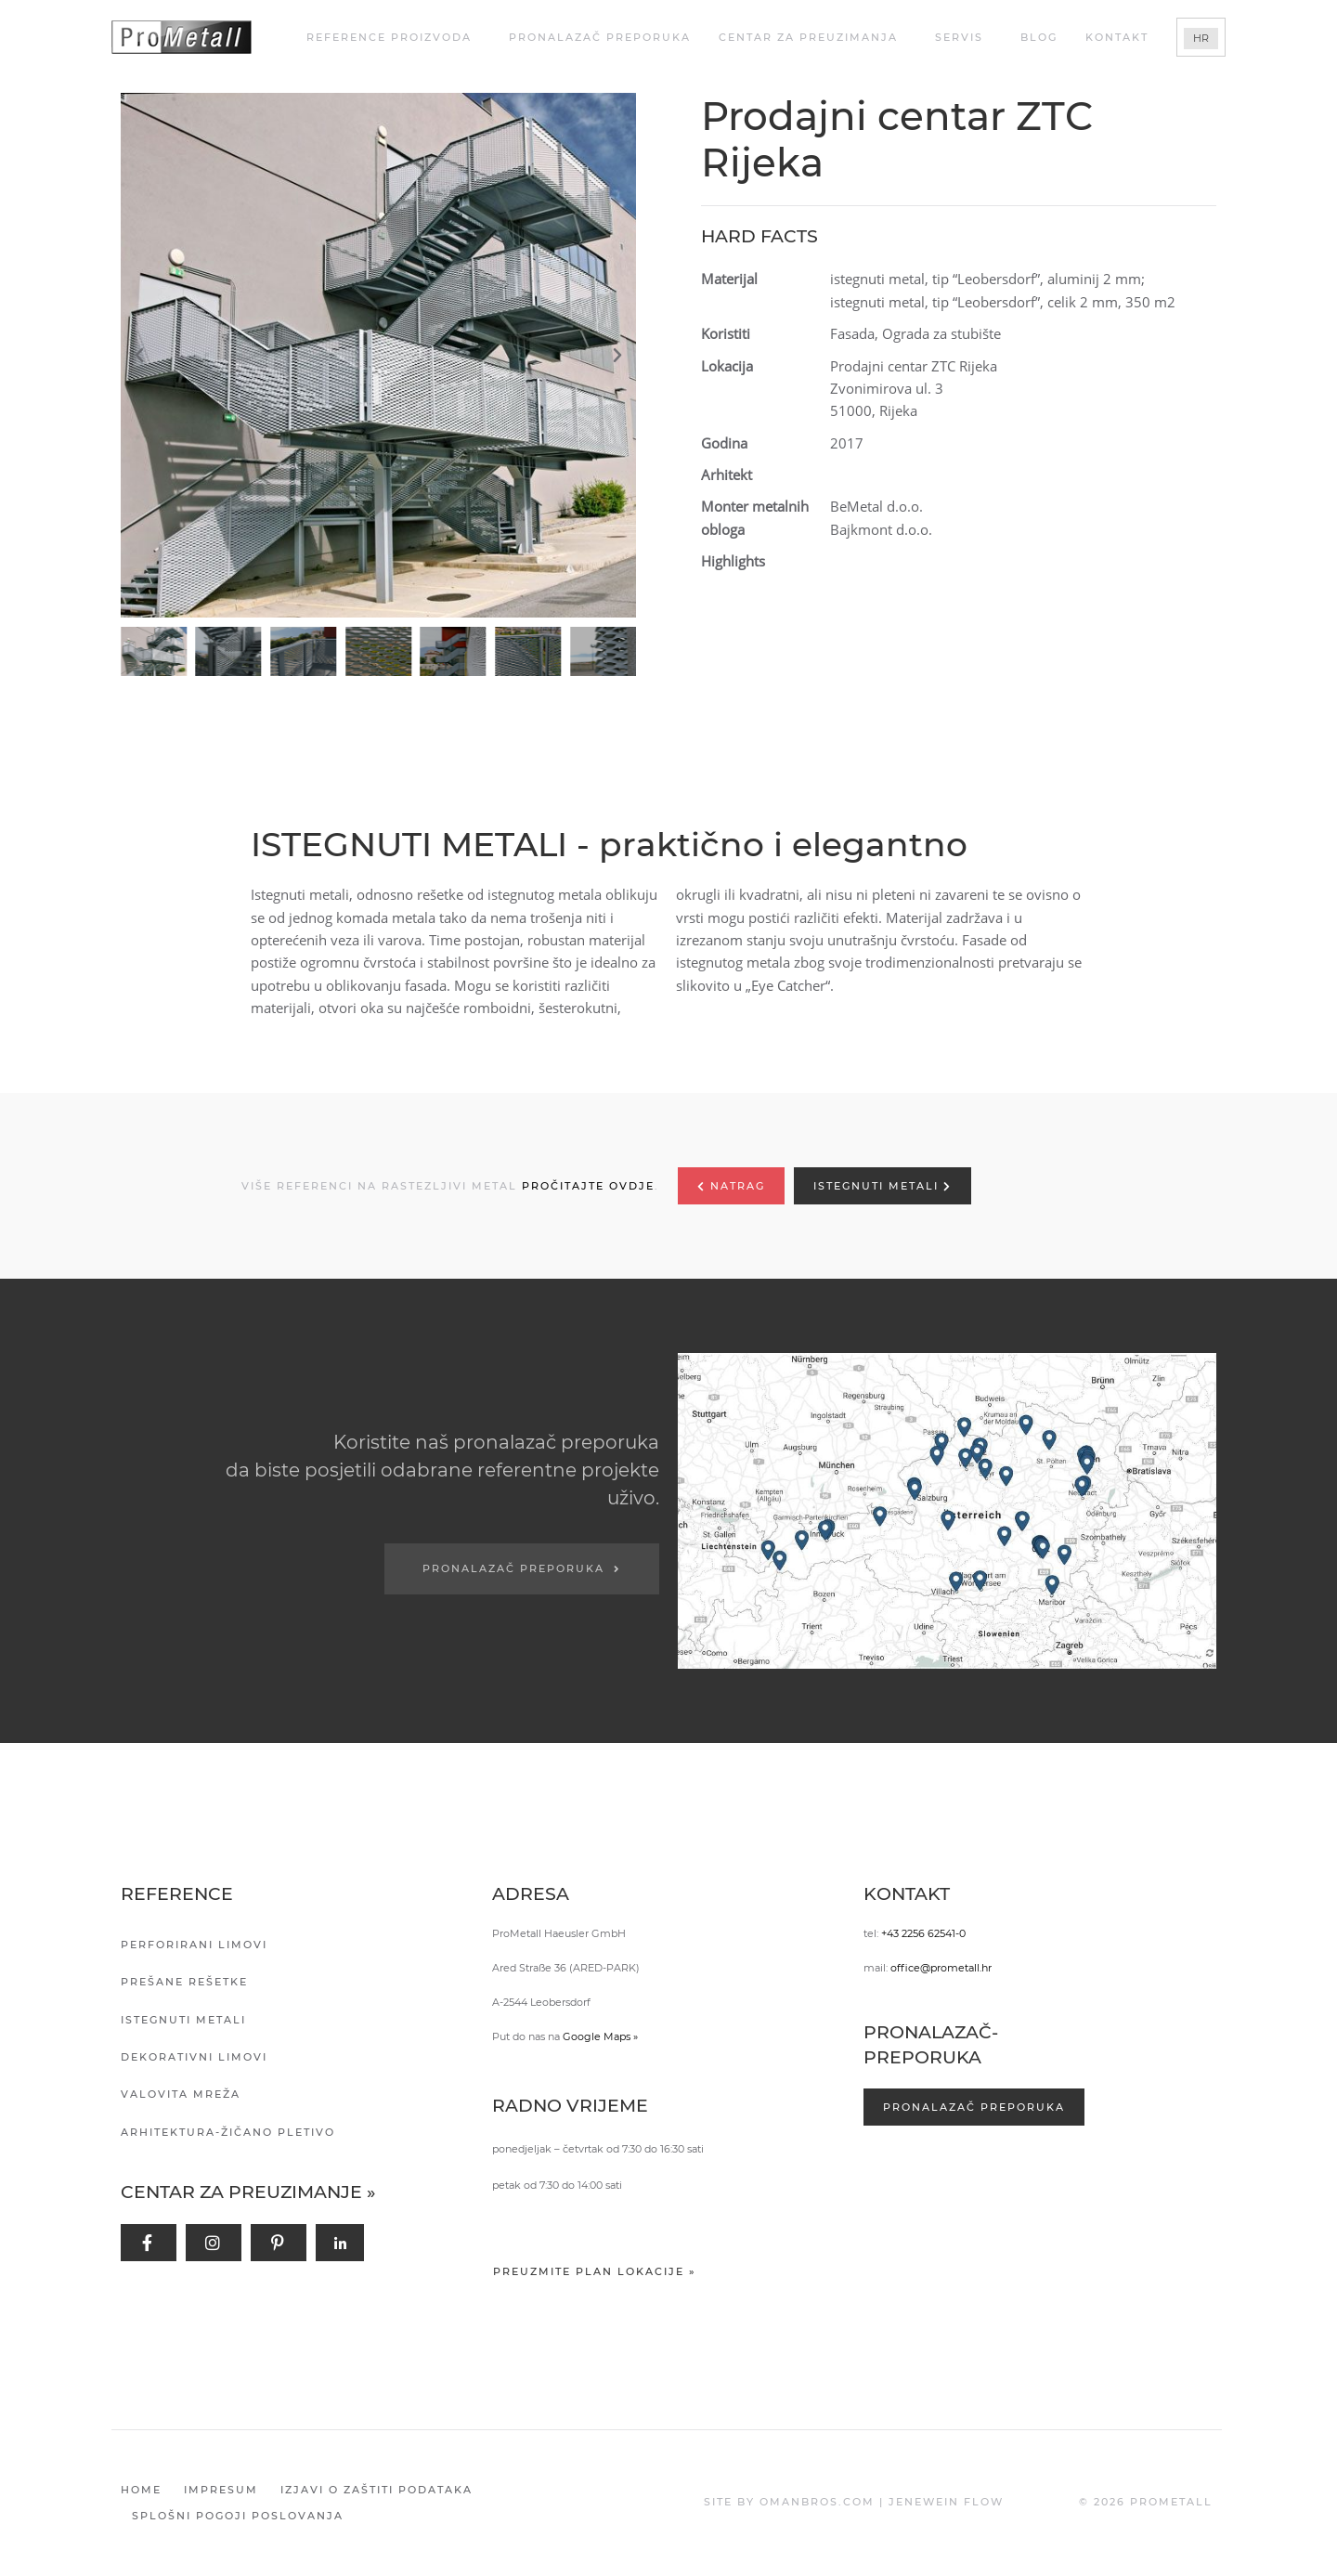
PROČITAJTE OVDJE (588, 1185)
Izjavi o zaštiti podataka (376, 2489)
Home (141, 2489)
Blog (1039, 37)
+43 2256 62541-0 (923, 1933)
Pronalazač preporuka (600, 37)
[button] (383, 355)
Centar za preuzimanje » (248, 2192)
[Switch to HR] (1201, 38)
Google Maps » (600, 2036)
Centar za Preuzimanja (813, 37)
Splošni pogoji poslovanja (238, 2515)
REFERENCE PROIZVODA (393, 37)
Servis (964, 37)
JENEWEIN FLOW (946, 2501)
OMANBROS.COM (817, 2501)
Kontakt (1117, 37)
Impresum (221, 2489)
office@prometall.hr (941, 1967)
